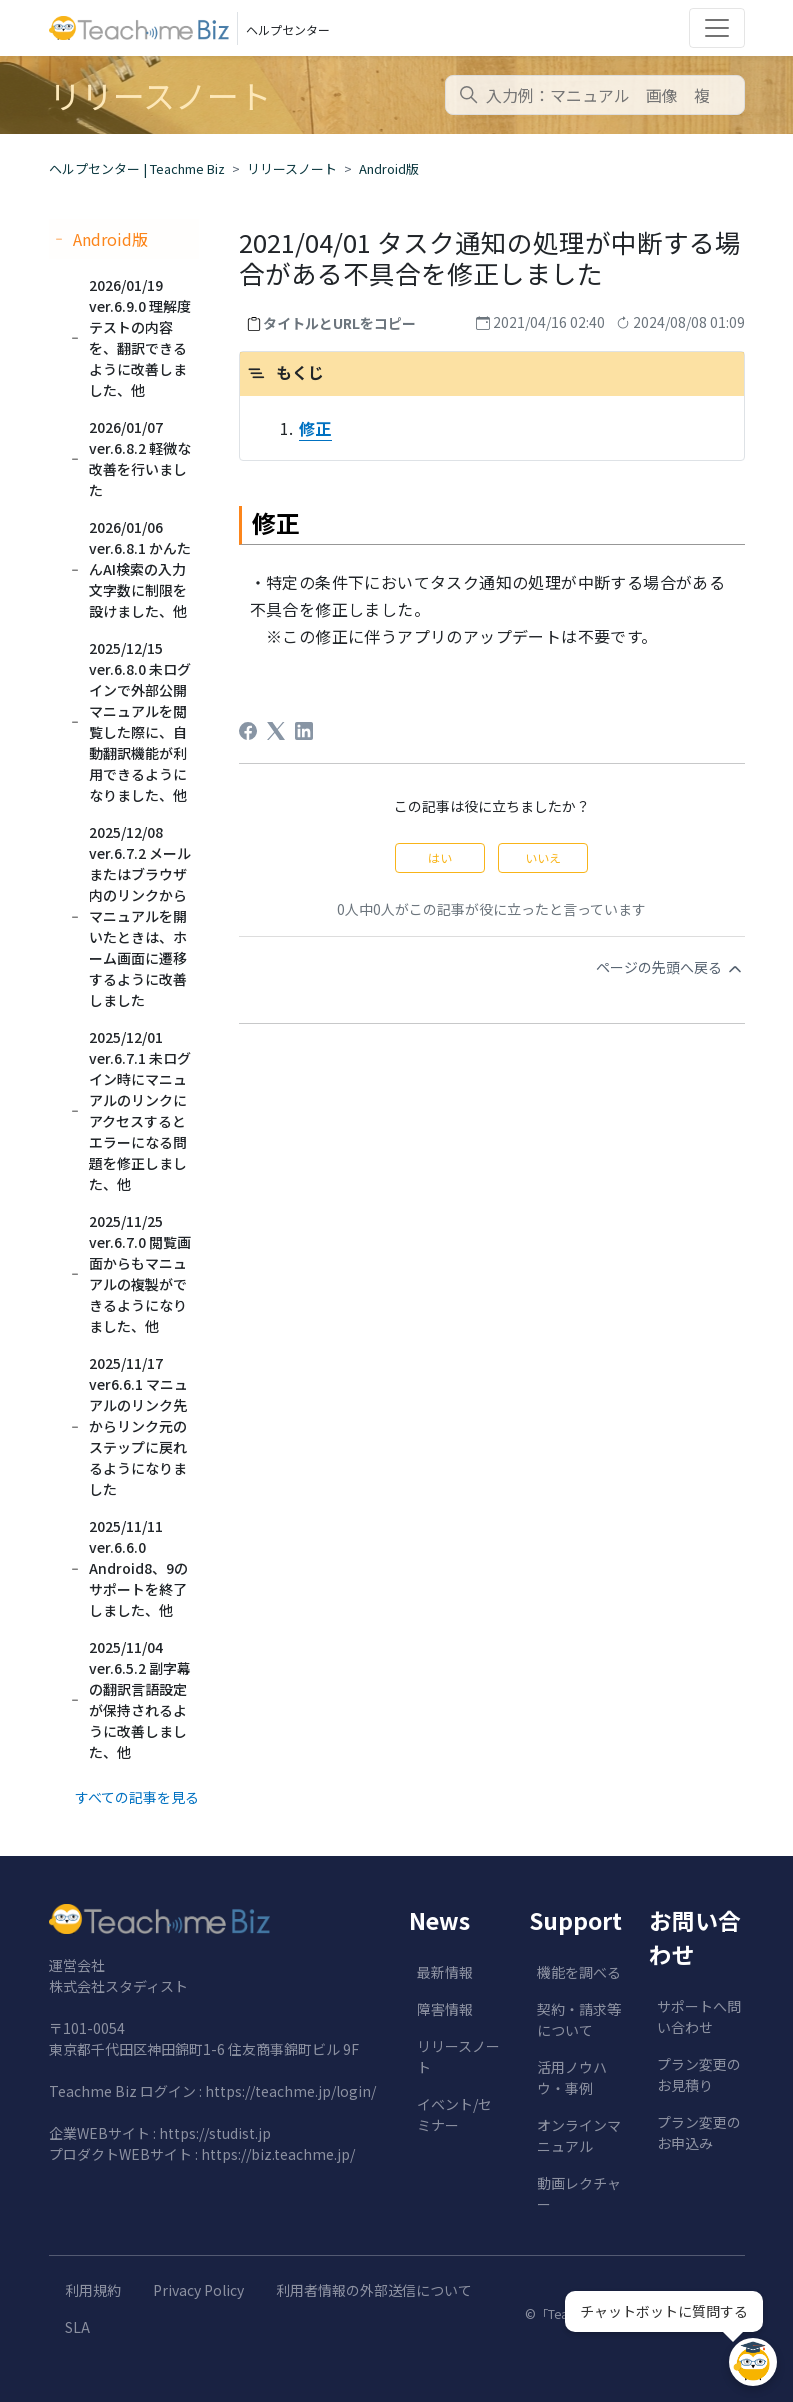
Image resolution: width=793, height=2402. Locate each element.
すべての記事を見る (137, 1797)
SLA (77, 2327)
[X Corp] (276, 731)
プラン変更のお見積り (699, 2074)
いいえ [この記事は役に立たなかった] (543, 857)
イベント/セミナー (454, 2114)
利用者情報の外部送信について (374, 2290)
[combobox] (595, 95)
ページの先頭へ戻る (670, 968)
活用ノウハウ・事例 (572, 2077)
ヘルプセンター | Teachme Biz (137, 168)
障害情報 (445, 2009)
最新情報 (445, 1972)
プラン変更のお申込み (699, 2132)
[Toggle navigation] (717, 28)
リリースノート (292, 168)
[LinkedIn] (304, 731)
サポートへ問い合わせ (699, 2016)
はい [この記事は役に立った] (440, 857)
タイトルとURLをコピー (339, 323)
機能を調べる (579, 1972)
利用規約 (93, 2290)
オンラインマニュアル (579, 2135)
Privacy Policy (198, 2290)
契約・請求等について (579, 2019)
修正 (315, 428)
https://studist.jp (215, 2133)
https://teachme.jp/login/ (290, 2091)
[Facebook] (248, 731)
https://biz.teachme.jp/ (278, 2154)
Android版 (389, 168)
